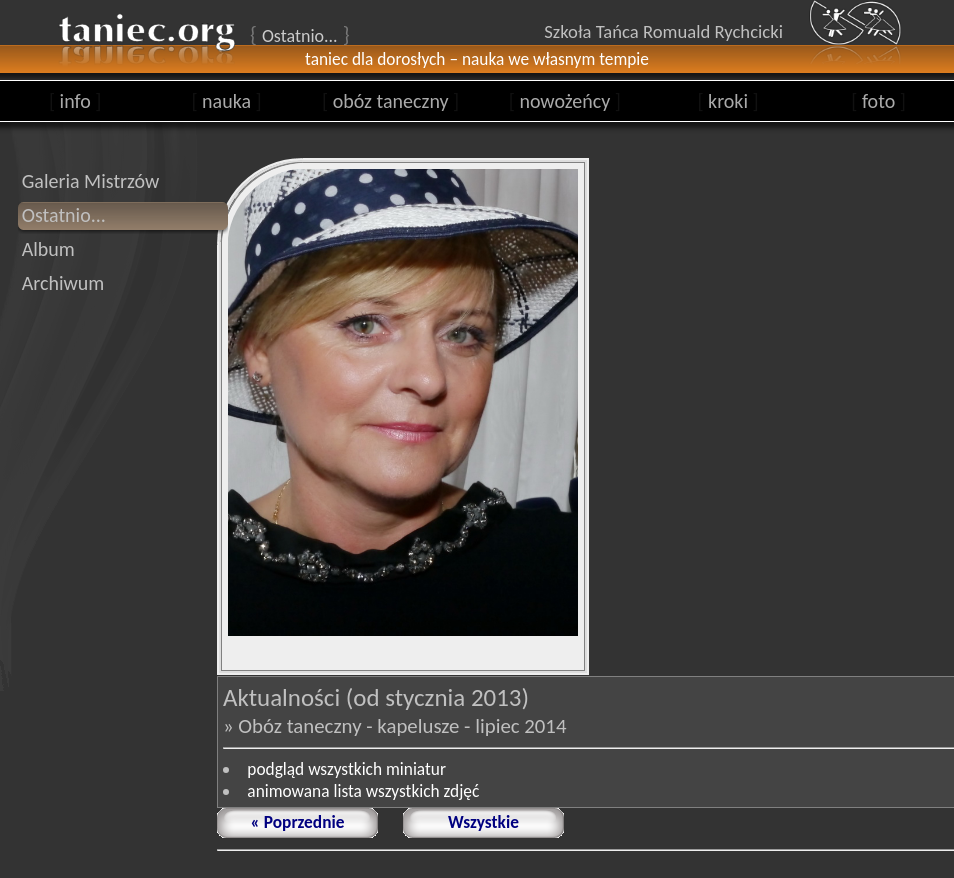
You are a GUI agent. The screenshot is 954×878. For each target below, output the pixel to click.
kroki (727, 101)
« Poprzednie (298, 822)
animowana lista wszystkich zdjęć (363, 791)
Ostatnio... (64, 215)
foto (878, 101)
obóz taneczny (390, 101)
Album (48, 249)
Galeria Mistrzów (91, 181)
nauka (226, 101)
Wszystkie (483, 822)
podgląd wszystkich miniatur (346, 769)
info (75, 101)
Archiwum (63, 283)
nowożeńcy (565, 101)
